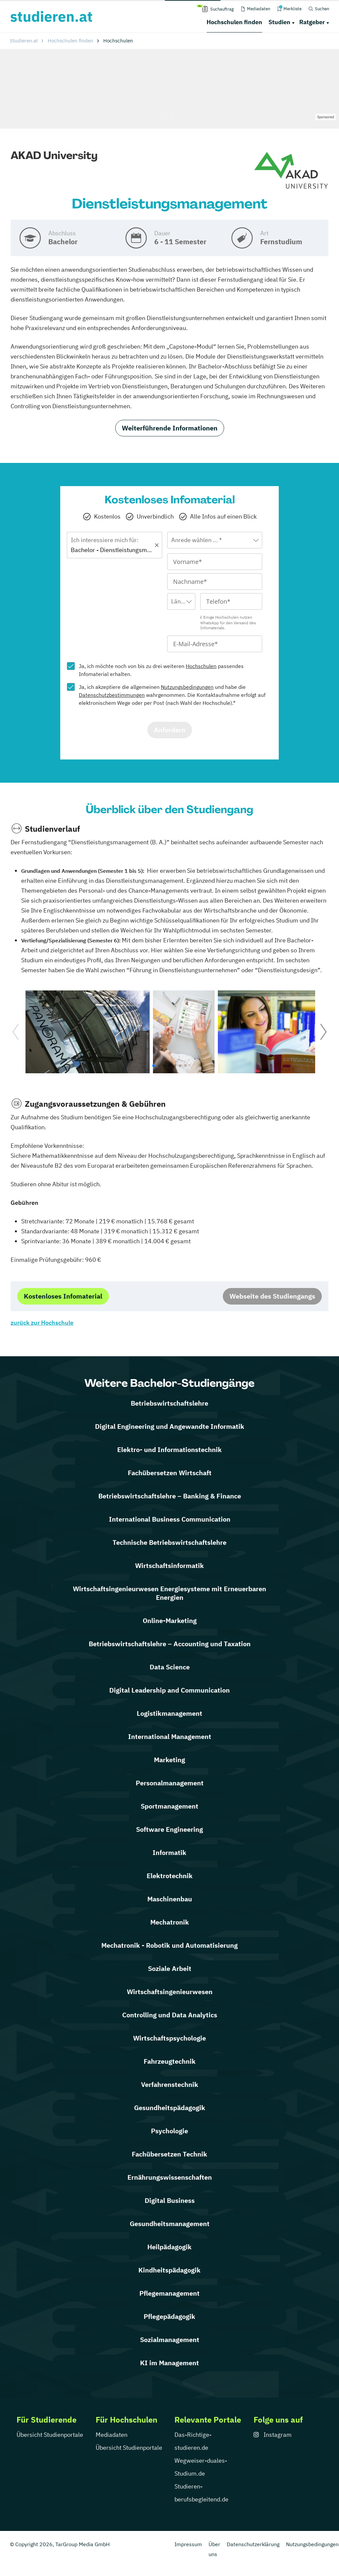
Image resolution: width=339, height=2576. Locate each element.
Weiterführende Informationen (170, 427)
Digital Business (170, 2200)
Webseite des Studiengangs (272, 1296)
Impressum (188, 2544)
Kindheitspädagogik (169, 2270)
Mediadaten (111, 2434)
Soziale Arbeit (169, 1968)
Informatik (169, 1852)
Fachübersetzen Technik (169, 2154)
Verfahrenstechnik (169, 2084)
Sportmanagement (169, 1806)
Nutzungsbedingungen (187, 687)
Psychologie (169, 2130)
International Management (169, 1736)
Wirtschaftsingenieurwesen (170, 1991)
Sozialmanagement (169, 2339)
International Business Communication (169, 1519)
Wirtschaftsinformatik (169, 1565)
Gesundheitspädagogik (169, 2107)
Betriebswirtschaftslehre (169, 1403)
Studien (279, 22)
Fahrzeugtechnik (170, 2061)
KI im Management (169, 2362)
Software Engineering (169, 1829)
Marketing (169, 1759)
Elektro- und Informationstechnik (169, 1449)
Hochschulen (201, 666)
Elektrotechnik (170, 1875)
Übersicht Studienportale (50, 2434)
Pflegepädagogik (169, 2316)
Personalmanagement (170, 1782)
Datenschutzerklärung (253, 2544)
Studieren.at (24, 40)
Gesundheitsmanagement (170, 2223)
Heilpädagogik (169, 2246)
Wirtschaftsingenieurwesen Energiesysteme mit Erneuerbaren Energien (169, 1593)
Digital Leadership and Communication (169, 1690)
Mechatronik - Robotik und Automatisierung (169, 1945)
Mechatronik (169, 1922)
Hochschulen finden (234, 22)
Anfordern (169, 729)
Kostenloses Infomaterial (63, 1296)
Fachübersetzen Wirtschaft (170, 1472)
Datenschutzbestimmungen (112, 695)
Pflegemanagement (169, 2293)
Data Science (170, 1666)
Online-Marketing (170, 1620)
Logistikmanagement (169, 1713)
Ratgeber (312, 22)
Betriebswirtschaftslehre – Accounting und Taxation (170, 1643)
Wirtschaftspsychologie (169, 2038)
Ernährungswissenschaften (169, 2177)
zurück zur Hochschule (42, 1322)
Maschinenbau (169, 1898)
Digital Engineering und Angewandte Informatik (169, 1426)
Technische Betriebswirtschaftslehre (169, 1542)
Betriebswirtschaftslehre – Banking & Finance (169, 1495)
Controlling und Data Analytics (169, 2014)
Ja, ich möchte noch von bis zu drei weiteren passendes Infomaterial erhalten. (161, 670)
